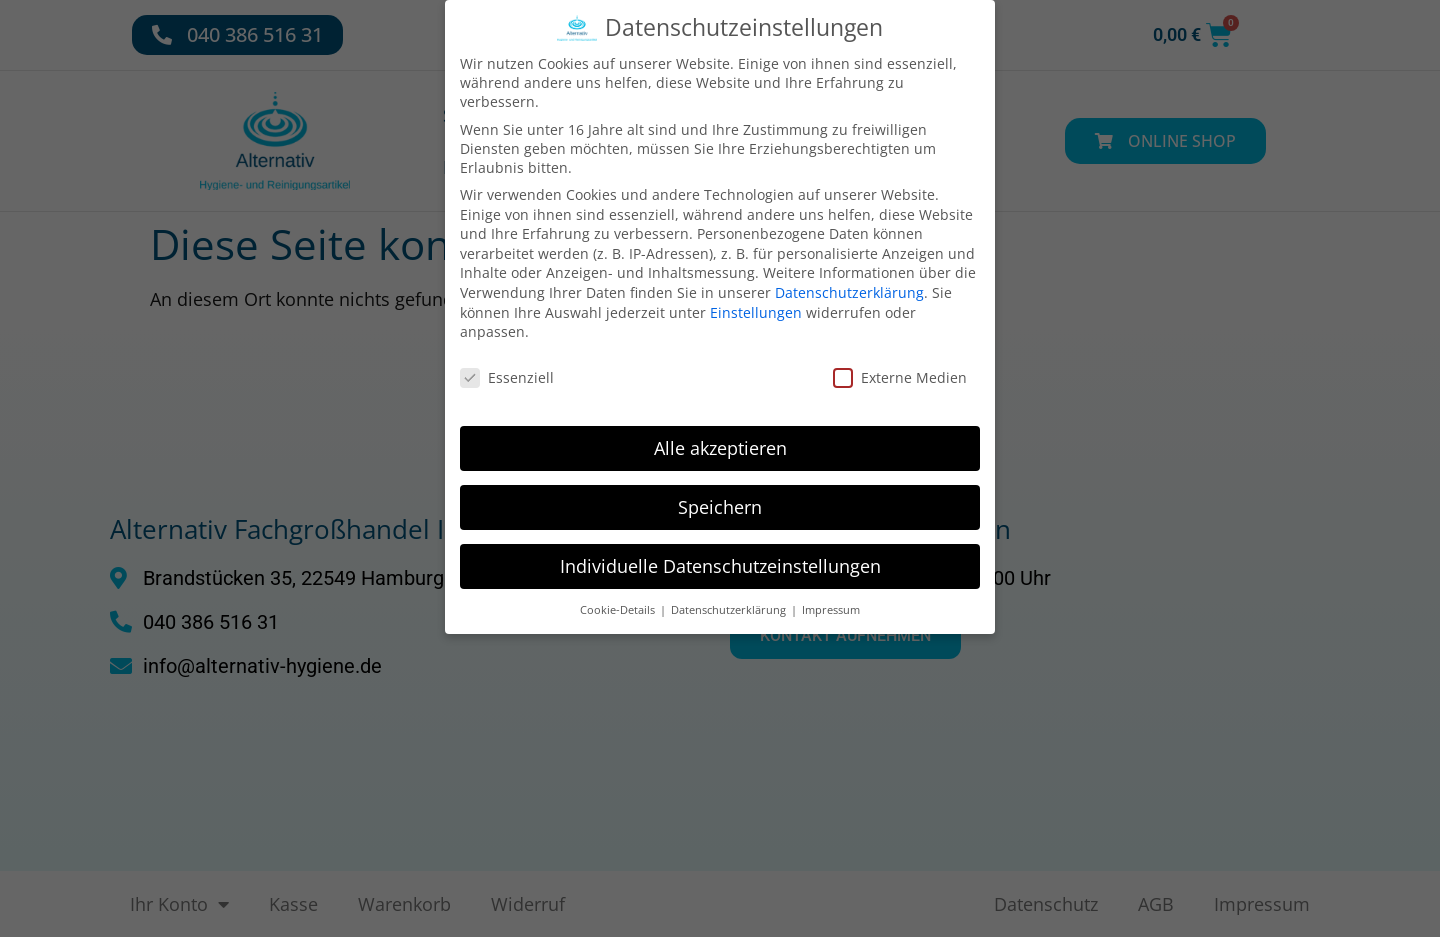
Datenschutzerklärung (849, 277)
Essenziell (507, 362)
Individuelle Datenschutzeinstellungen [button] (720, 550)
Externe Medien (900, 362)
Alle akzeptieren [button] (720, 432)
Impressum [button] (831, 594)
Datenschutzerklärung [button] (730, 594)
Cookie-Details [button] (619, 594)
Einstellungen (756, 296)
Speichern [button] (720, 491)
